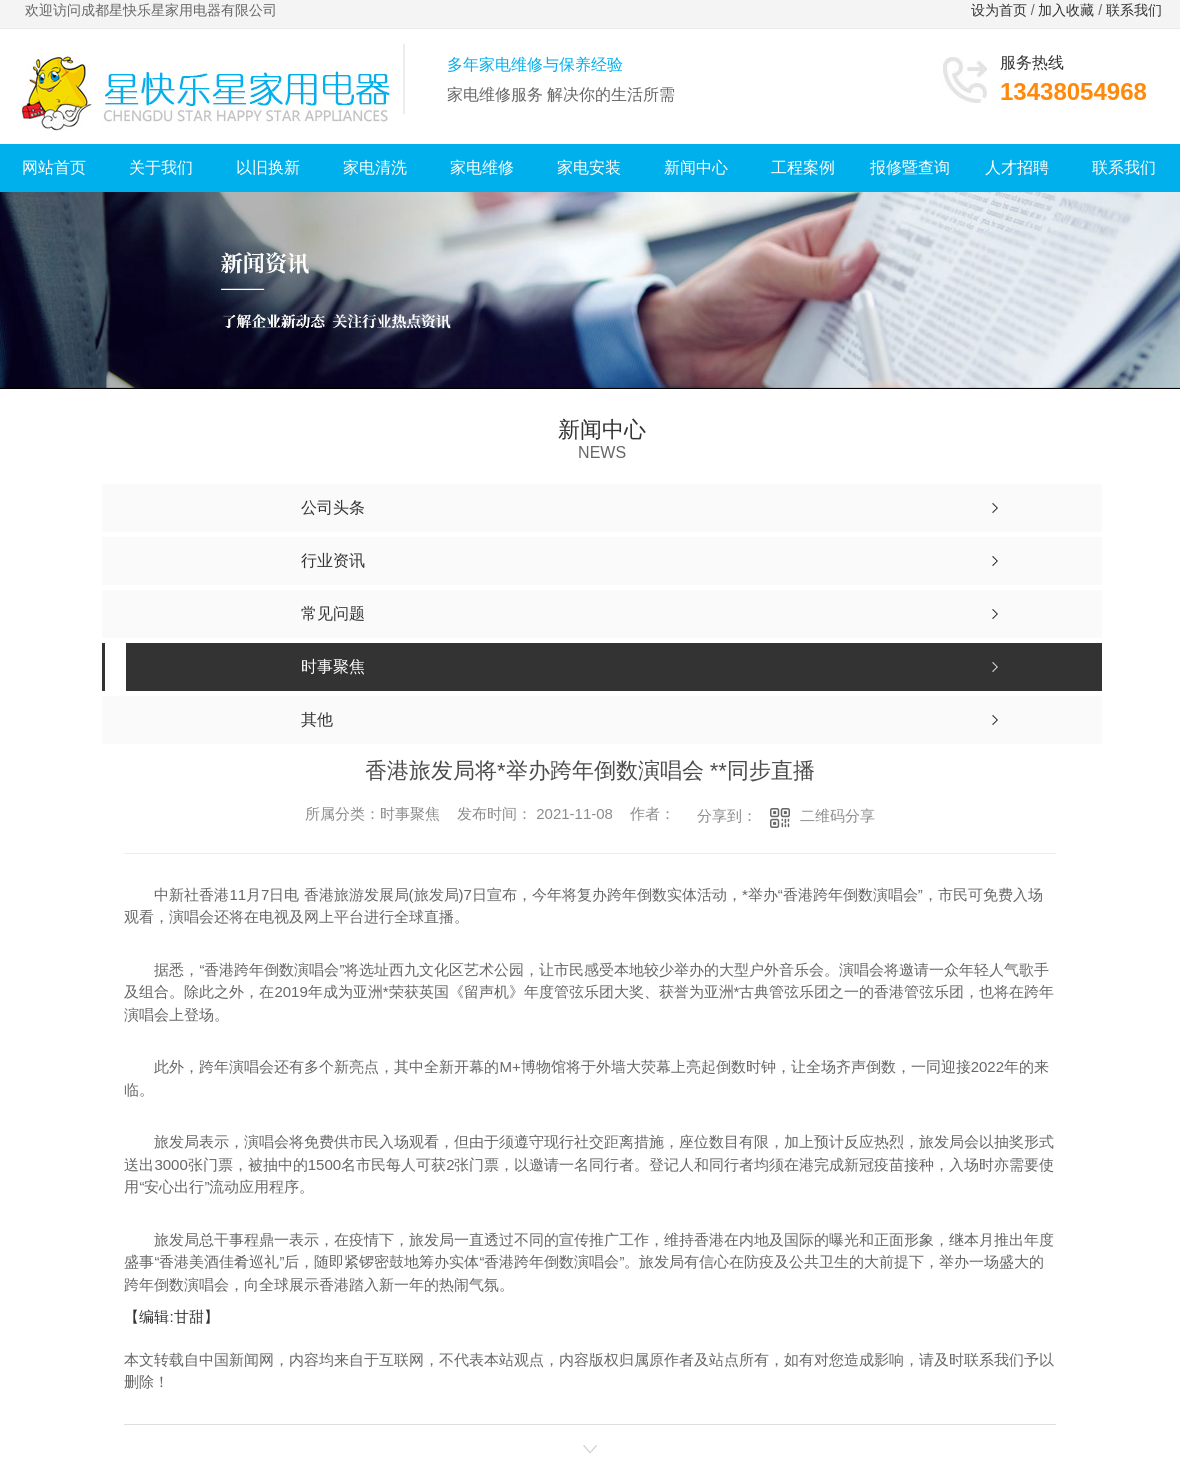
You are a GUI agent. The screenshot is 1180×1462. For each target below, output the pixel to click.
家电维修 (482, 167)
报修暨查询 (910, 167)
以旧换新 (268, 167)
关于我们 (161, 167)
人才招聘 (1017, 167)
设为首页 (999, 10)
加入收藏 (1066, 10)
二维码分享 (837, 815)
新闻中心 (696, 167)
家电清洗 (375, 167)
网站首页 (54, 167)
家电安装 (589, 167)
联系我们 (1136, 10)
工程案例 (803, 167)
